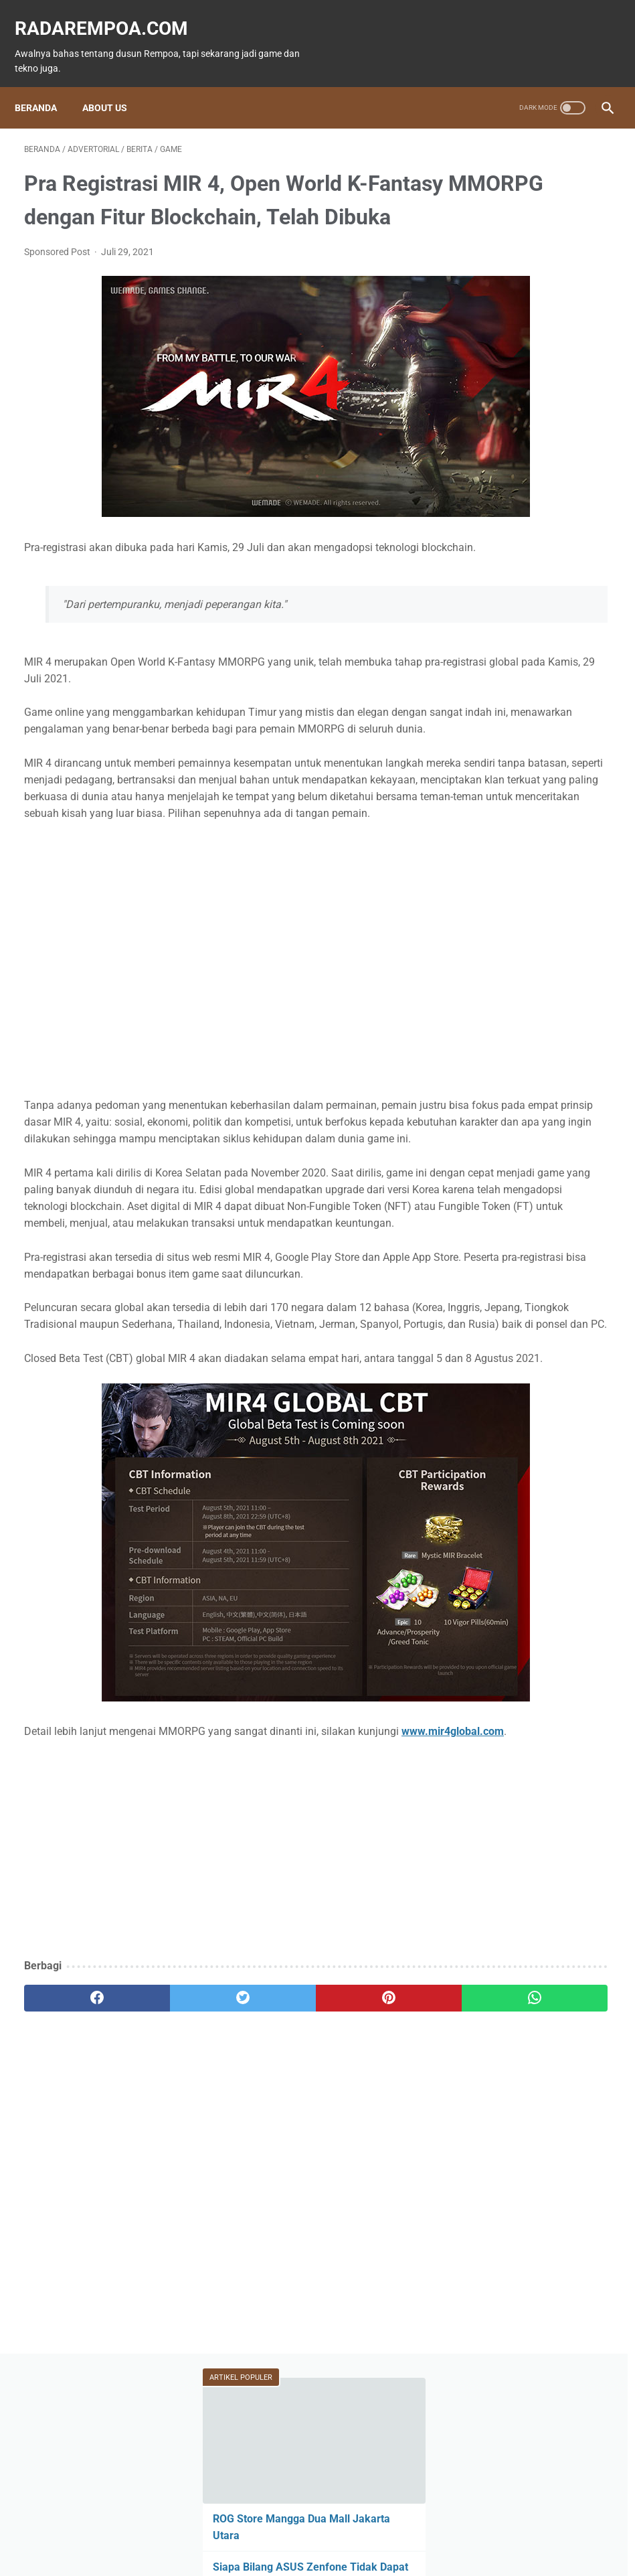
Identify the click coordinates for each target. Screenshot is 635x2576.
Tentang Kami (407, 2527)
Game (495, 597)
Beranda (45, 85)
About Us (114, 85)
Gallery (494, 750)
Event (491, 648)
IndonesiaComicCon (521, 724)
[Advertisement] (219, 2023)
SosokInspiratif (511, 775)
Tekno (561, 622)
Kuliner (565, 673)
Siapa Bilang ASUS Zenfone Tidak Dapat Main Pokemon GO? (536, 303)
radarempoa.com (110, 14)
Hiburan (496, 673)
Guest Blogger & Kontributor (306, 2527)
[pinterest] (267, 2170)
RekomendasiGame (517, 826)
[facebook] (73, 2170)
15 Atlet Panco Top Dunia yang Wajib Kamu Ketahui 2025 (534, 369)
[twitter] (170, 2170)
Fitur (560, 597)
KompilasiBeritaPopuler (526, 800)
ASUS (552, 648)
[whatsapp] (365, 2170)
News (494, 622)
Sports (493, 699)
